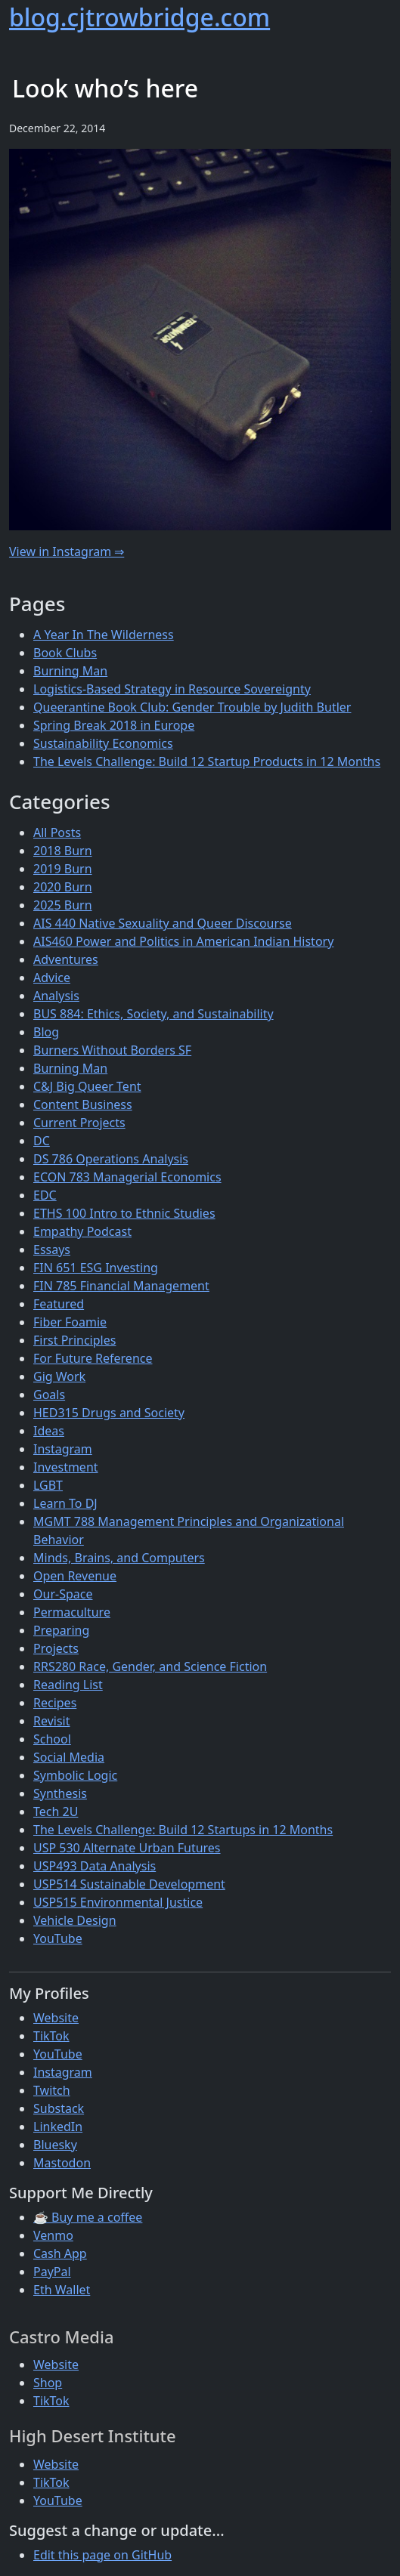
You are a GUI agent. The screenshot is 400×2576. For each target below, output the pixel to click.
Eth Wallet (61, 2289)
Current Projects (79, 1122)
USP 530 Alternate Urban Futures (127, 1847)
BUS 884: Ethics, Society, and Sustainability (153, 1013)
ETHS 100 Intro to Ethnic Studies (124, 1213)
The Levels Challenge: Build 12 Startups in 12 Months (183, 1829)
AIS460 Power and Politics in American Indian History (183, 941)
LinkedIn (57, 2126)
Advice (51, 977)
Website (56, 2017)
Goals (49, 1394)
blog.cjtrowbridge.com (139, 17)
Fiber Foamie (70, 1322)
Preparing (61, 1630)
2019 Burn (62, 868)
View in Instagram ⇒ (66, 551)
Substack (58, 2108)
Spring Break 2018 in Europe (113, 725)
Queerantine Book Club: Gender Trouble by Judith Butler (192, 707)
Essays (51, 1249)
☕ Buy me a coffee (87, 2217)
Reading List (68, 1684)
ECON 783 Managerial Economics (127, 1177)
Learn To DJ (65, 1503)
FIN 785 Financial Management (121, 1285)
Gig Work (59, 1376)
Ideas (48, 1430)
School (52, 1739)
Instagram (62, 1449)
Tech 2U (55, 1811)
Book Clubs (65, 652)
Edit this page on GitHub (102, 2555)
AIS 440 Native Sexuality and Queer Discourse (162, 923)
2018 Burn (62, 850)
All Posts (57, 832)
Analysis (56, 995)
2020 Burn (62, 887)
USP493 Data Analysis (94, 1866)
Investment (65, 1467)
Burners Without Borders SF (112, 1050)
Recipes (54, 1702)
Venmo (53, 2235)
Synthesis (60, 1793)
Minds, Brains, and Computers (119, 1557)
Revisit (51, 1721)
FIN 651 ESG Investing (95, 1267)
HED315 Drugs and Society (108, 1412)
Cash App (60, 2253)
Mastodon (62, 2162)
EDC (45, 1195)
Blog (46, 1032)
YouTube (57, 1938)
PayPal (52, 2271)
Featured (58, 1304)
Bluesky (55, 2144)
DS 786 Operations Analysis (110, 1159)
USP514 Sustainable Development (129, 1884)
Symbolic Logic (75, 1775)
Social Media (68, 1757)
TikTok (51, 2036)
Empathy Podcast (82, 1231)
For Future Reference (93, 1358)
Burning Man (70, 671)
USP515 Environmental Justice (118, 1902)
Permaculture (71, 1612)
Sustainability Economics (103, 743)
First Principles (74, 1340)
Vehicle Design (74, 1920)
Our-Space (62, 1594)
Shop (47, 2382)
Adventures (65, 959)
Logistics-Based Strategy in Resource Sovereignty (172, 689)
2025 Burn (62, 905)
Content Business (82, 1104)
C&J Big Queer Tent (87, 1086)
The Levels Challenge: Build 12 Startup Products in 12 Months (206, 761)
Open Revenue (74, 1576)
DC (41, 1140)
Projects (56, 1648)
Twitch (51, 2090)
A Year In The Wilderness (103, 634)
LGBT (48, 1485)
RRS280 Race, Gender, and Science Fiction (150, 1666)
